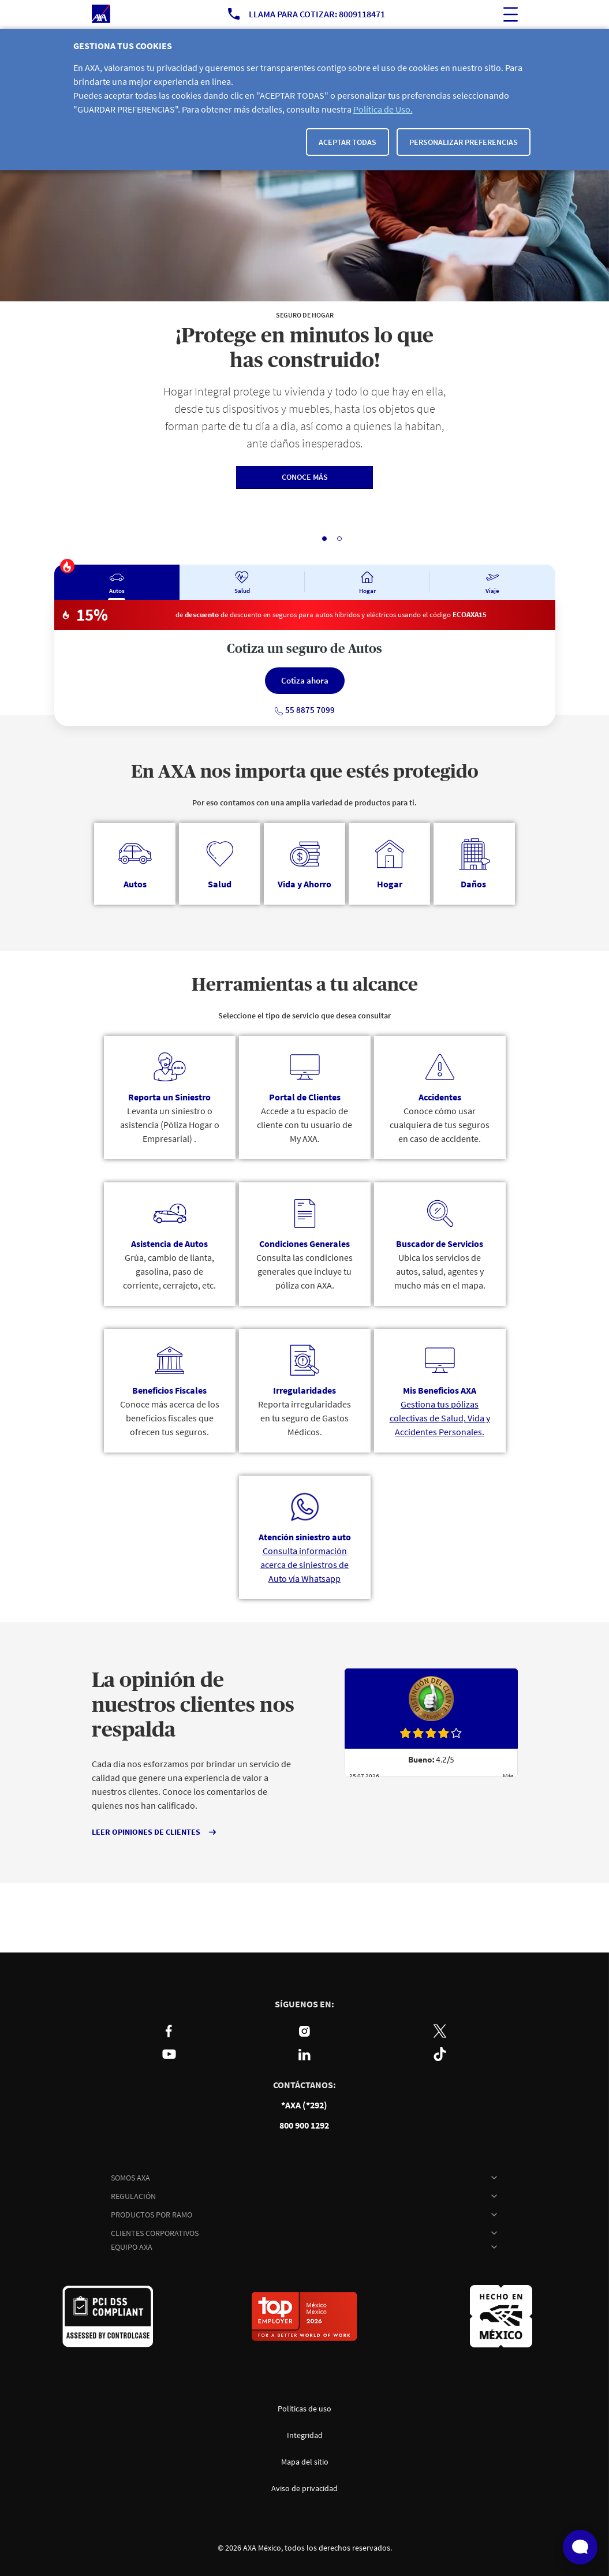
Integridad (305, 2435)
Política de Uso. (383, 109)
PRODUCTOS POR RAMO (151, 2214)
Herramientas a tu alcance (305, 985)
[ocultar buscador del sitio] (510, 14)
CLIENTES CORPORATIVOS (155, 2233)
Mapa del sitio (304, 2462)
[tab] (117, 582)
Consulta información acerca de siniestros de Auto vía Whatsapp (304, 1564)
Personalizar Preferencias (463, 142)
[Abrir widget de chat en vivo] (580, 2547)
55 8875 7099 (304, 709)
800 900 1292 (304, 2125)
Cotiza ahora (304, 680)
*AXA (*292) (304, 2105)
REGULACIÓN (133, 2196)
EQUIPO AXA (131, 2247)
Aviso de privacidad (304, 2488)
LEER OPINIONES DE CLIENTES (146, 1832)
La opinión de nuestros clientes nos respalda (193, 1705)
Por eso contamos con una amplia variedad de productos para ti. (304, 802)
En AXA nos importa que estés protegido (305, 772)
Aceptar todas (347, 142)
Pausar (272, 538)
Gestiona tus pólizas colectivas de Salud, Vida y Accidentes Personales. (440, 1418)
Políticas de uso (304, 2409)
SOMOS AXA (130, 2177)
